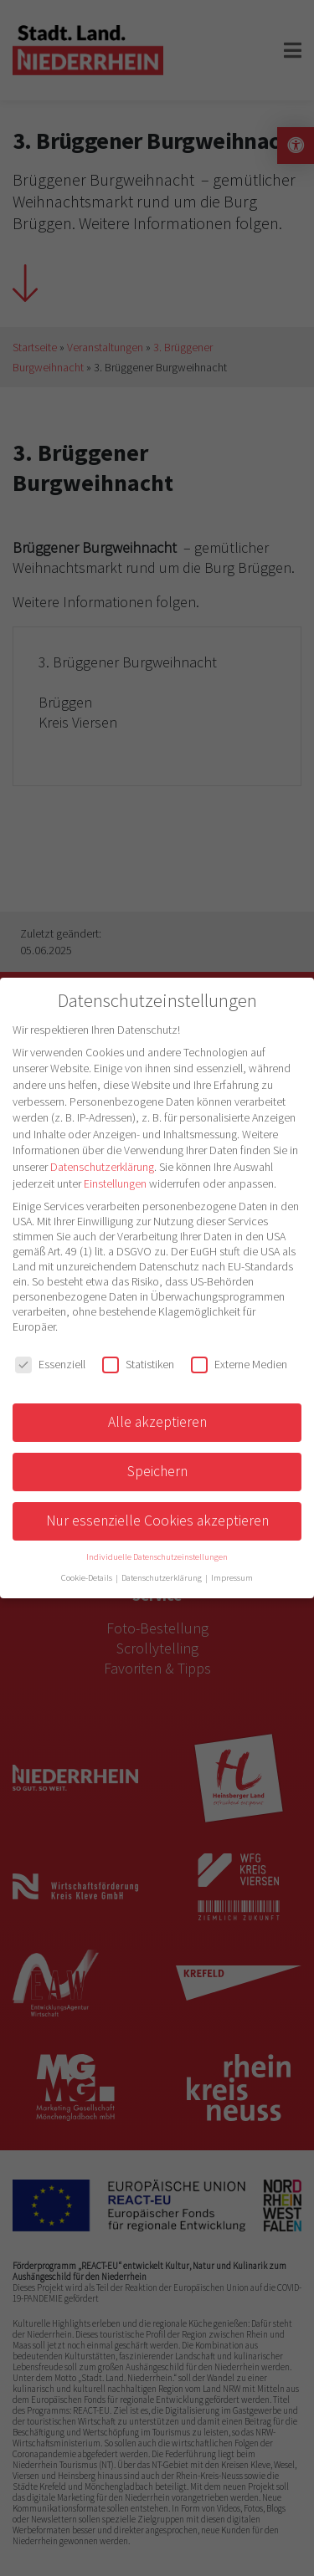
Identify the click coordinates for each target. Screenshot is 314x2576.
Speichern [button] (157, 1471)
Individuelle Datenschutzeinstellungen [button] (157, 1556)
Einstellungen (115, 1183)
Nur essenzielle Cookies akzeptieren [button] (157, 1520)
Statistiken (138, 1364)
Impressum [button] (232, 1577)
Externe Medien (239, 1364)
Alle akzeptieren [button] (157, 1422)
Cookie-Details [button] (87, 1577)
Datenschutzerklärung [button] (162, 1577)
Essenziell (50, 1364)
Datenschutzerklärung (102, 1166)
